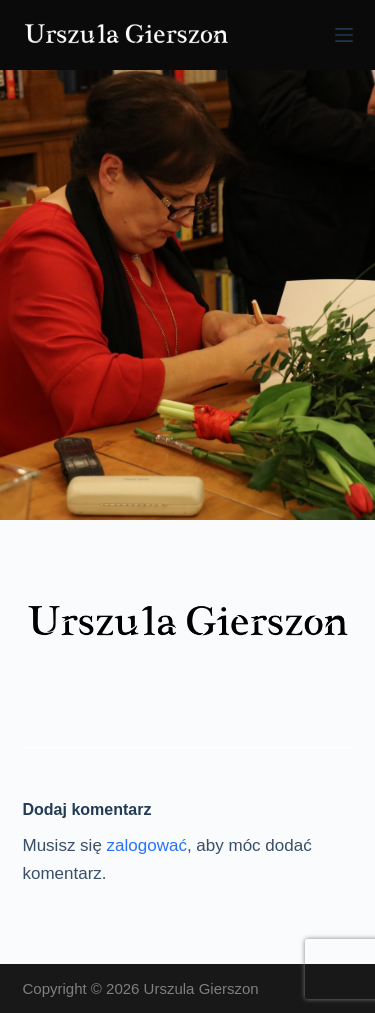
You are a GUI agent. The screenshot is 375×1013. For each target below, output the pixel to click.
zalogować (147, 845)
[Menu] (344, 35)
